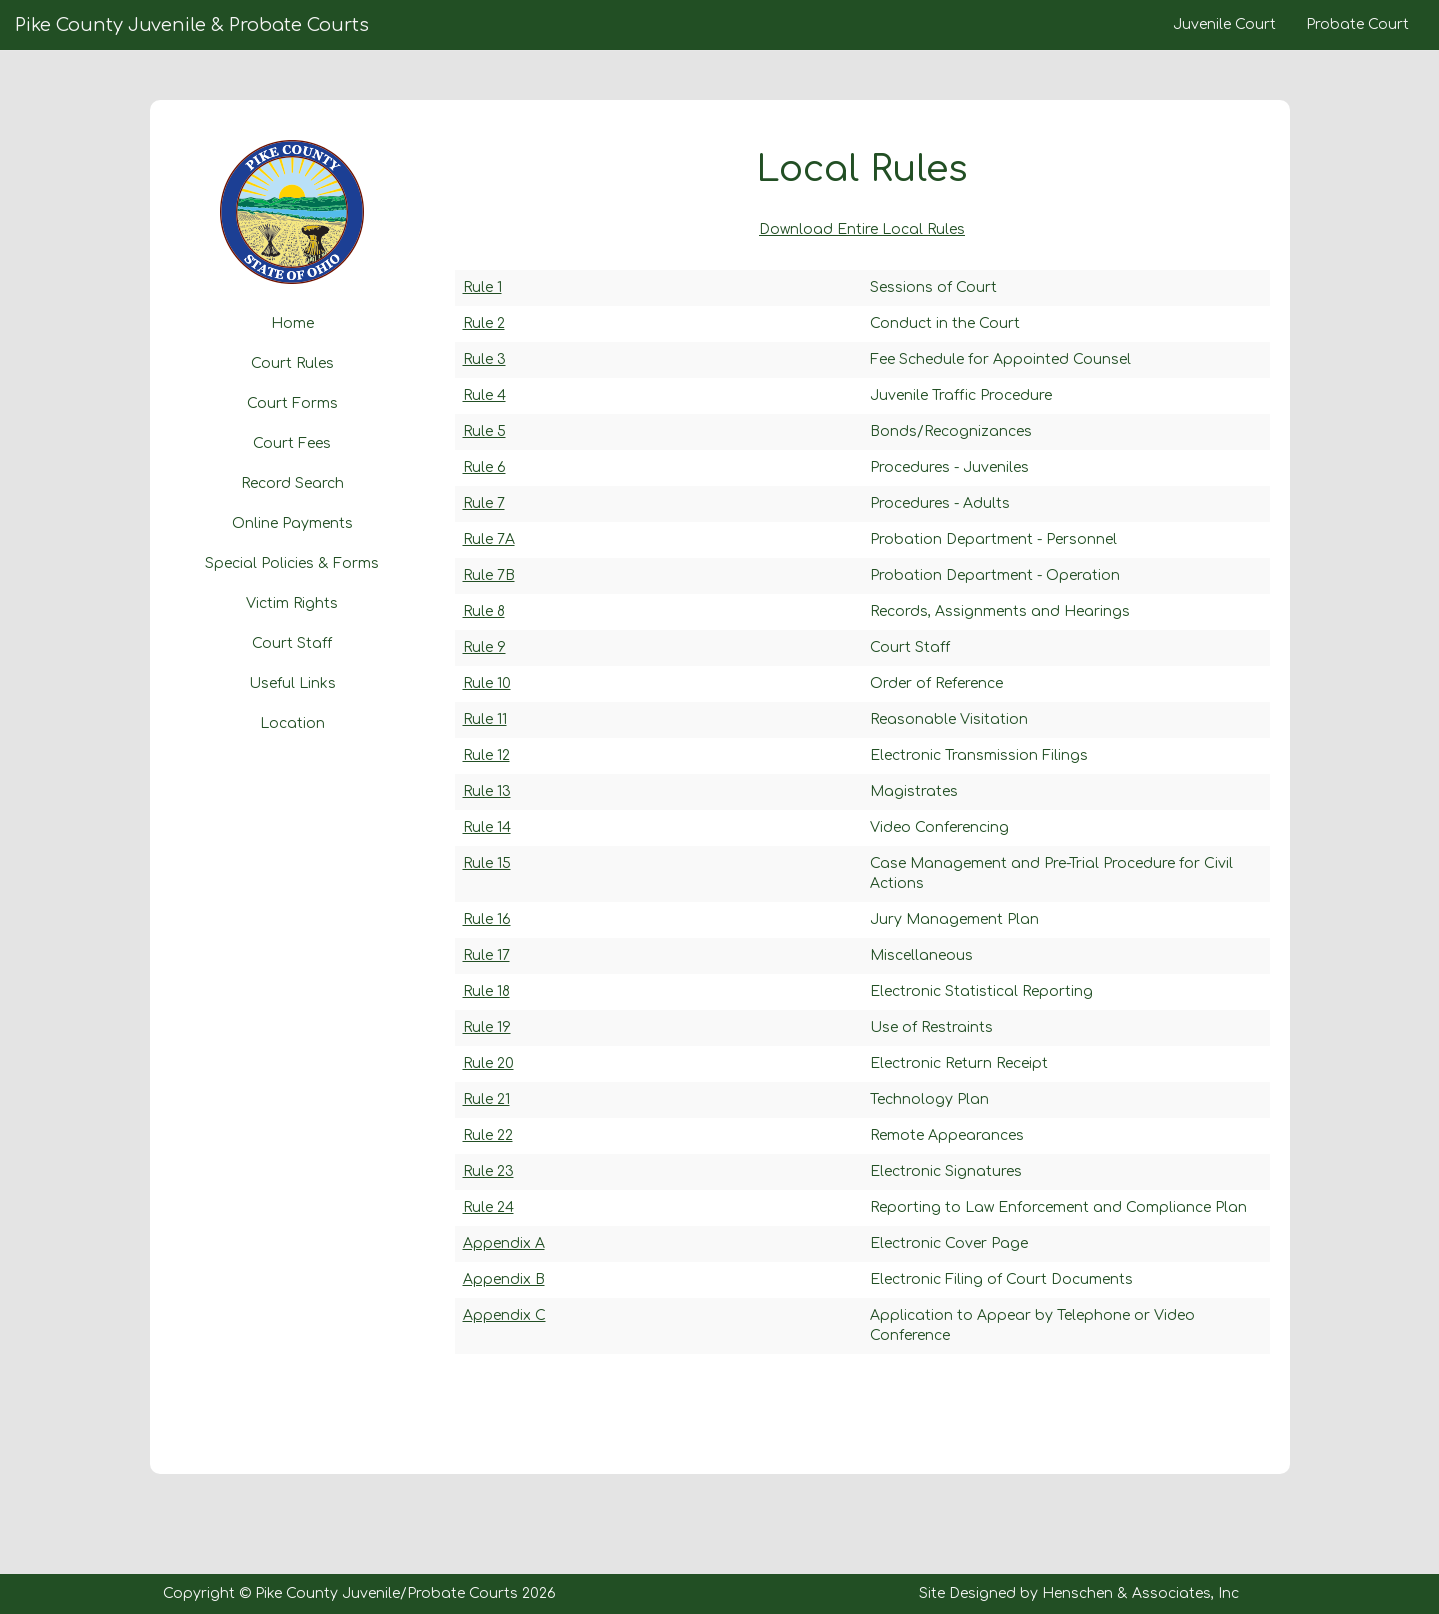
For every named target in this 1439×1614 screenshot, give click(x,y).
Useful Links (292, 683)
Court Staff (292, 643)
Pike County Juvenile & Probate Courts (192, 25)
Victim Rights (292, 603)
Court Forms (292, 403)
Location (292, 723)
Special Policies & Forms (292, 563)
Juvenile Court (1224, 24)
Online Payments (292, 523)
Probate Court (1357, 24)
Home (292, 323)
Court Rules (292, 363)
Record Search (292, 483)
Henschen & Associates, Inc (1140, 1593)
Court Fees (292, 443)
